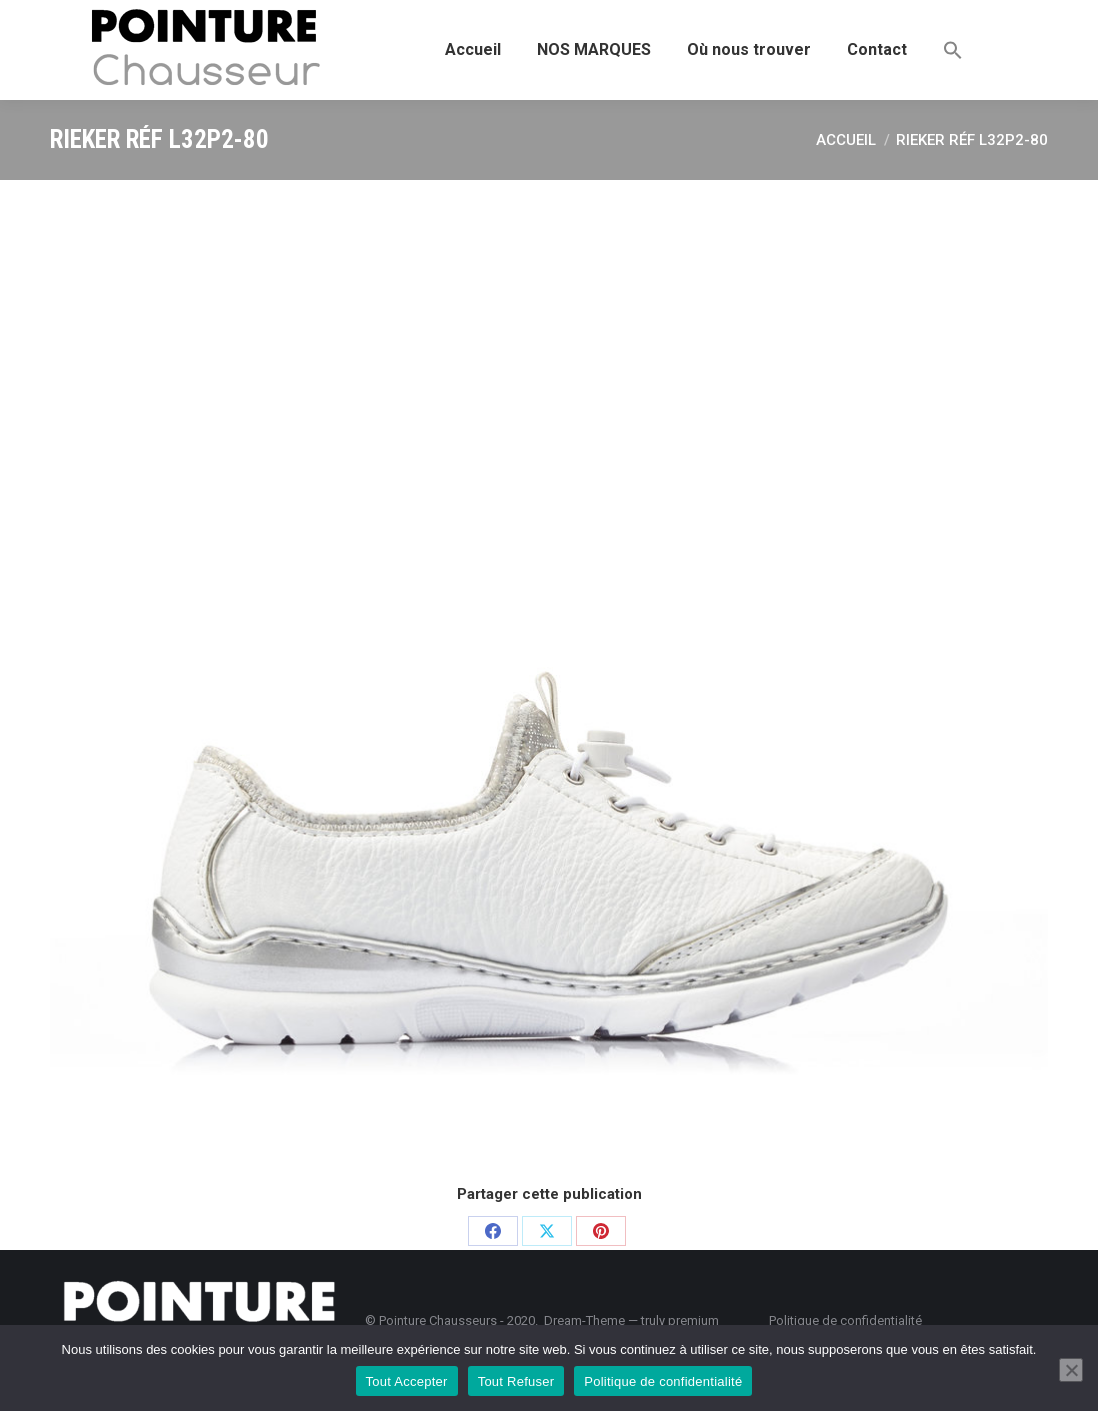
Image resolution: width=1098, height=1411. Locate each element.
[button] (953, 50)
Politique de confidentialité (663, 1381)
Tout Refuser (516, 1381)
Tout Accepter (407, 1381)
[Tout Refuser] (1071, 1370)
